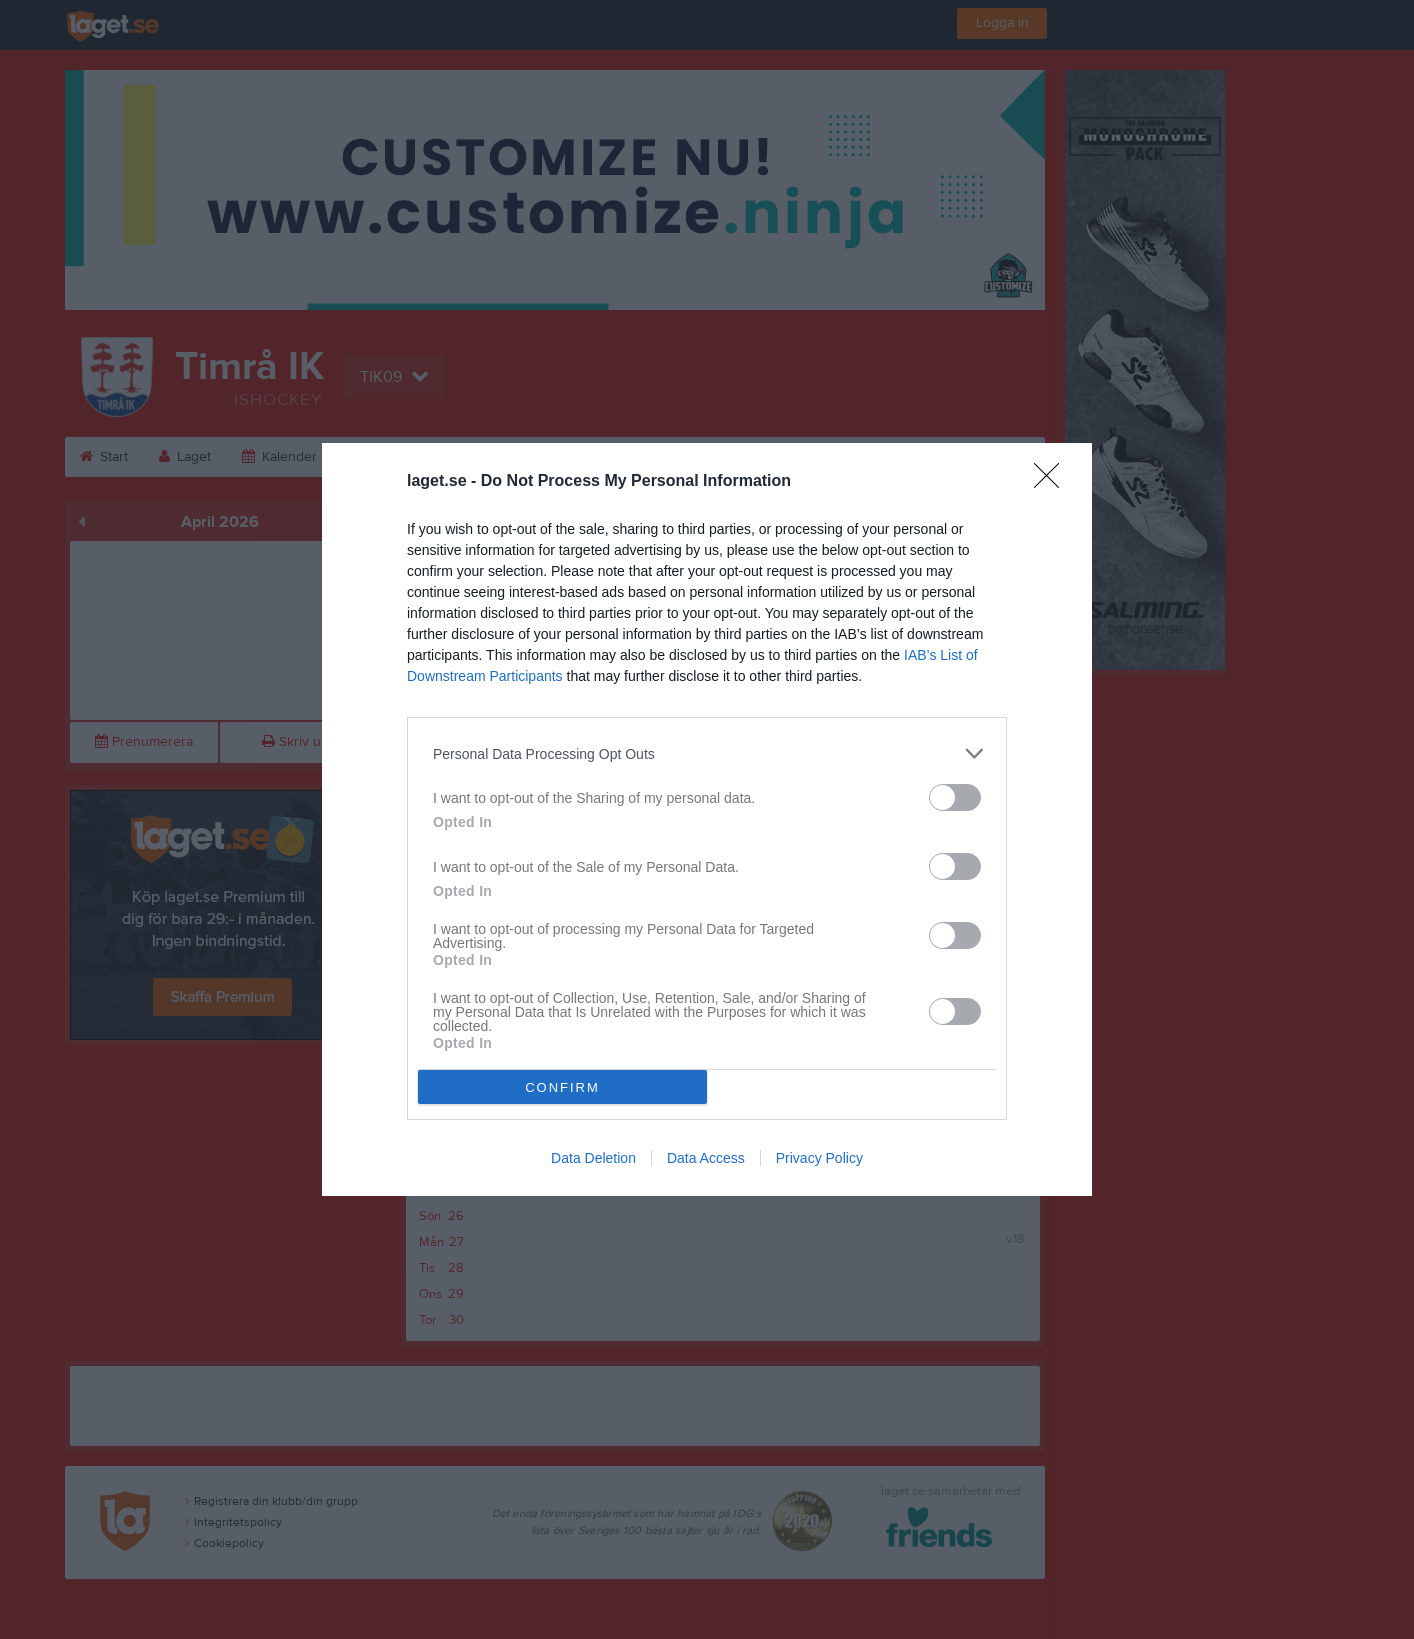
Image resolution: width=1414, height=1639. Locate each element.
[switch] (955, 797)
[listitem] (707, 753)
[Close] (1053, 482)
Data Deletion (593, 1158)
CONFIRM (562, 1087)
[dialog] (707, 819)
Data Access (706, 1158)
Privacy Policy (819, 1158)
